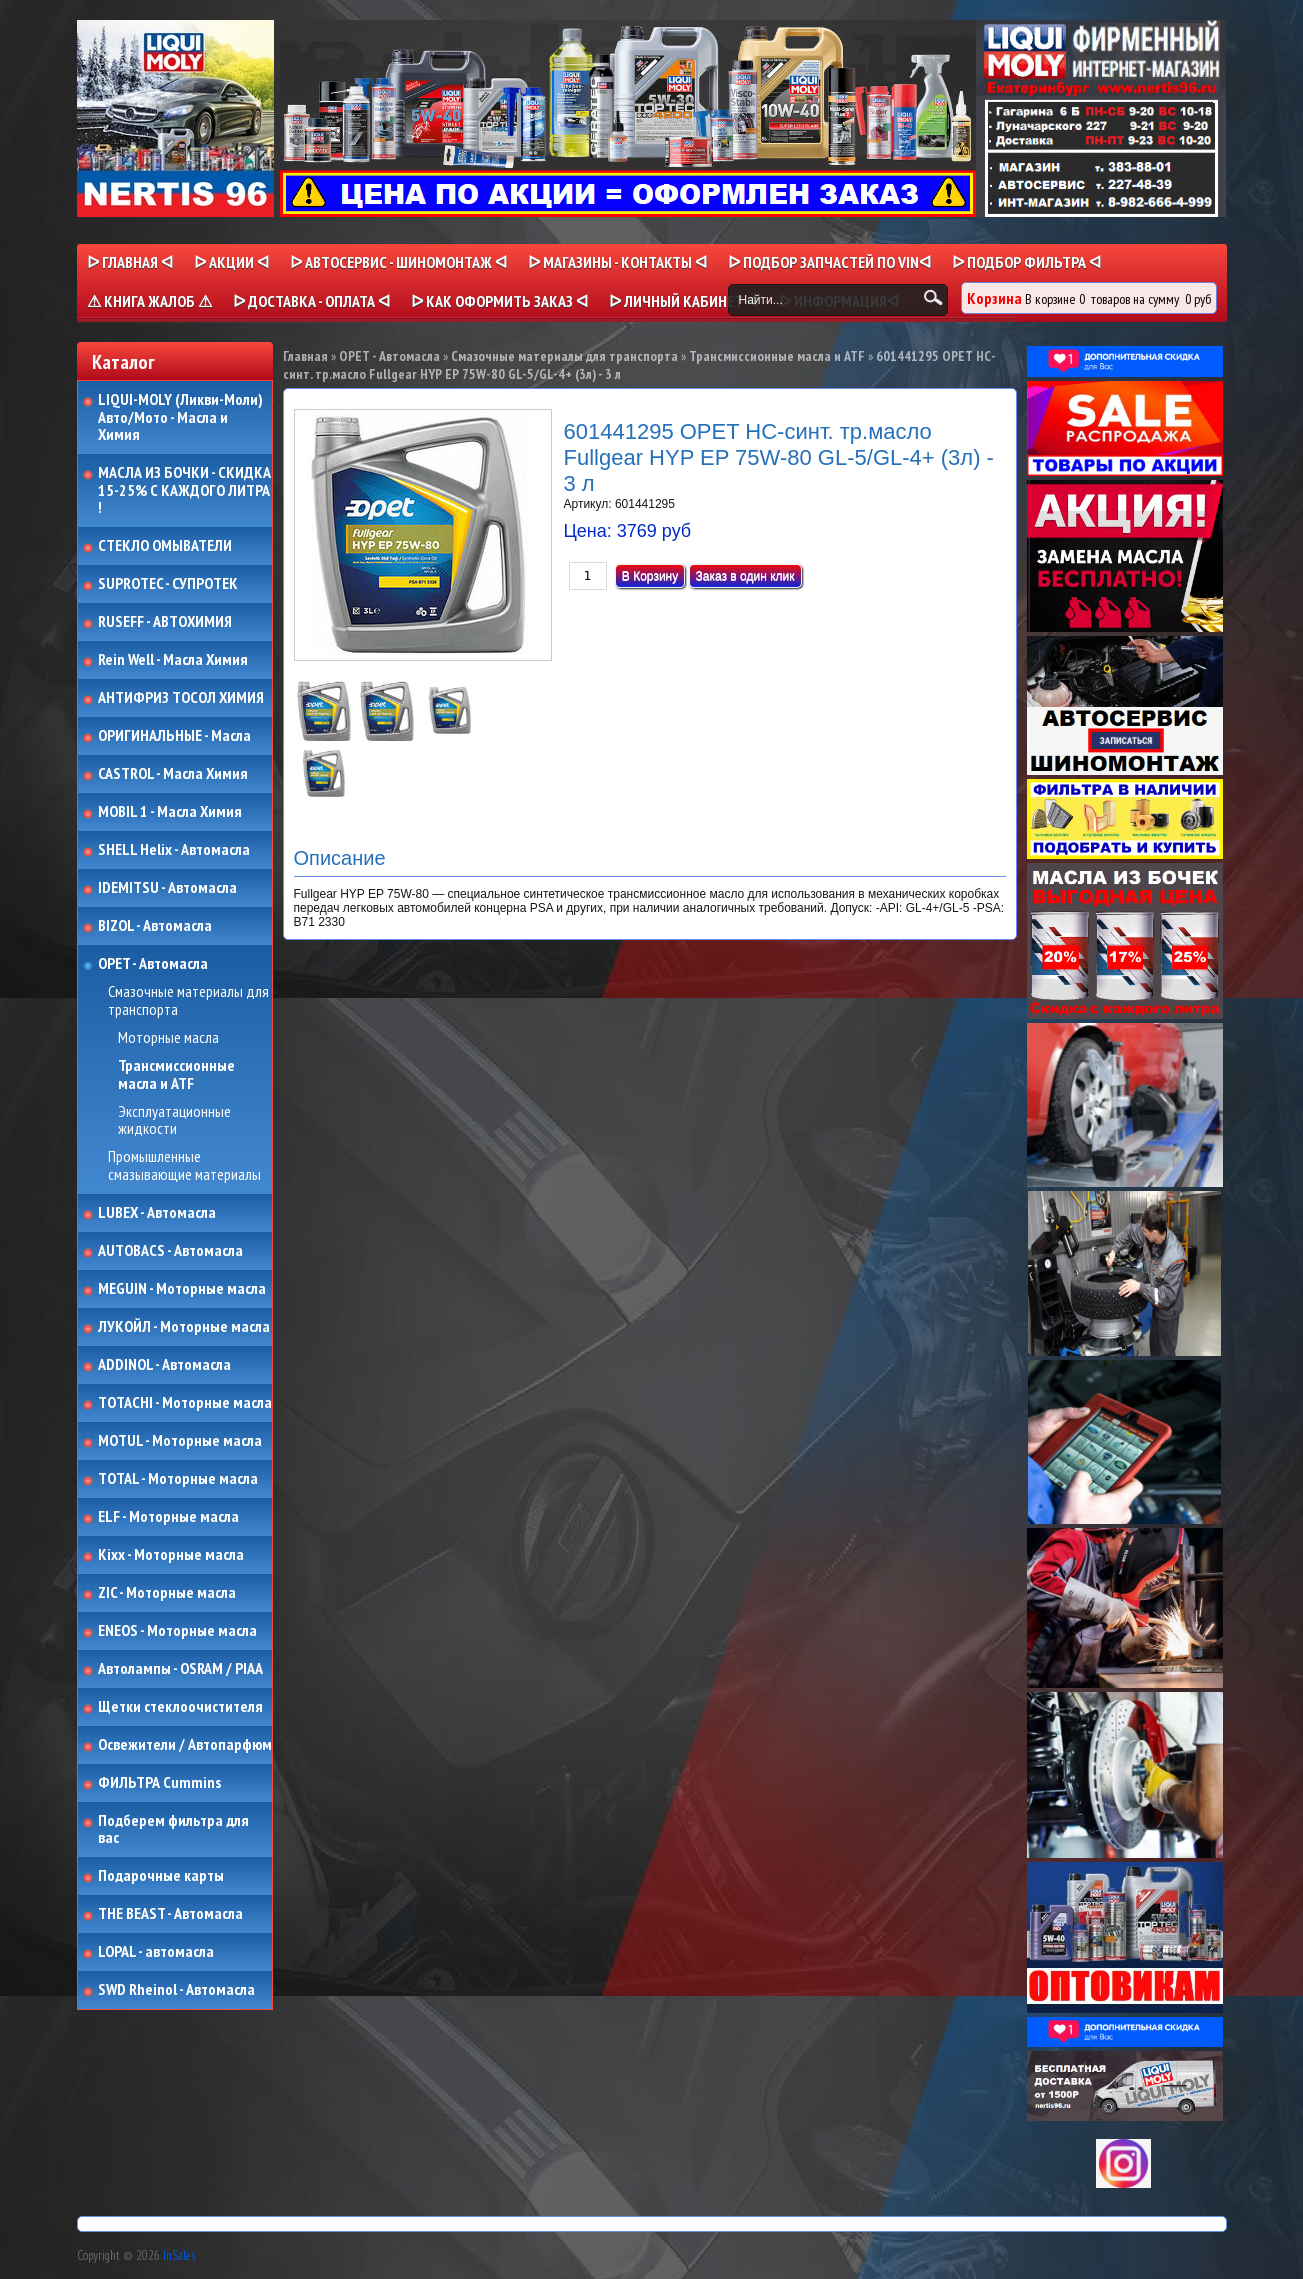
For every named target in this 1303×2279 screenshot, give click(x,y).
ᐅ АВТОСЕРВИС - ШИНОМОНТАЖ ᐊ (398, 262)
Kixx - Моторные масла (171, 1555)
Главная (305, 356)
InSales (179, 2255)
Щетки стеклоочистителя (180, 1707)
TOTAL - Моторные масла (178, 1479)
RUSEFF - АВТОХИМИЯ (165, 622)
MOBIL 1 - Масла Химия (170, 812)
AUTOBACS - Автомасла (170, 1251)
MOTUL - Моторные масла (180, 1441)
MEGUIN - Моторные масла (182, 1289)
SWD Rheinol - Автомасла (176, 1990)
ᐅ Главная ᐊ (130, 262)
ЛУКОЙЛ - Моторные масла (184, 1327)
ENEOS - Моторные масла (177, 1631)
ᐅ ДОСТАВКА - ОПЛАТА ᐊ (311, 301)
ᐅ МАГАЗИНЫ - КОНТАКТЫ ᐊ (617, 262)
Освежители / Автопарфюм (185, 1745)
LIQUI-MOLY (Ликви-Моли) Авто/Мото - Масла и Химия (182, 417)
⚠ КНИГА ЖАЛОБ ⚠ (149, 301)
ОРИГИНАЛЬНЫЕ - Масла (174, 736)
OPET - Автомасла (153, 964)
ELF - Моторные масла (168, 1517)
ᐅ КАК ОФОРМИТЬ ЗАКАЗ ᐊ (499, 301)
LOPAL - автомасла (156, 1952)
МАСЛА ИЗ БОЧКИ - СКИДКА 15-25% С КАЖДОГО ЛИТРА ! (184, 490)
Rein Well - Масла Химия (173, 660)
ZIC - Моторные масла (167, 1593)
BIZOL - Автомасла (155, 926)
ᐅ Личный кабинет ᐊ (683, 301)
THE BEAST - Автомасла (170, 1914)
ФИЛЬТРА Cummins (159, 1783)
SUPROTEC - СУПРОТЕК (168, 584)
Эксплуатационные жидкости (174, 1120)
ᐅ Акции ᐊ (231, 262)
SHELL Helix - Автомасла (174, 850)
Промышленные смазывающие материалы (184, 1165)
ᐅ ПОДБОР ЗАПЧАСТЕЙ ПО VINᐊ (829, 262)
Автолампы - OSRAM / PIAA (180, 1669)
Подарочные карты (161, 1876)
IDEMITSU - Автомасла (167, 888)
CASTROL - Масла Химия (173, 774)
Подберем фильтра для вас (173, 1829)
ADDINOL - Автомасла (164, 1365)
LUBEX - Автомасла (157, 1213)
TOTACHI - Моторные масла (185, 1403)
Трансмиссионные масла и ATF (176, 1074)
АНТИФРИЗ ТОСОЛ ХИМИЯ (181, 698)
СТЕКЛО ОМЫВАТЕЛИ (165, 546)
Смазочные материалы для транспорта (188, 1000)
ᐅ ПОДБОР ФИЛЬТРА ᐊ (1026, 262)
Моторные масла (168, 1038)
